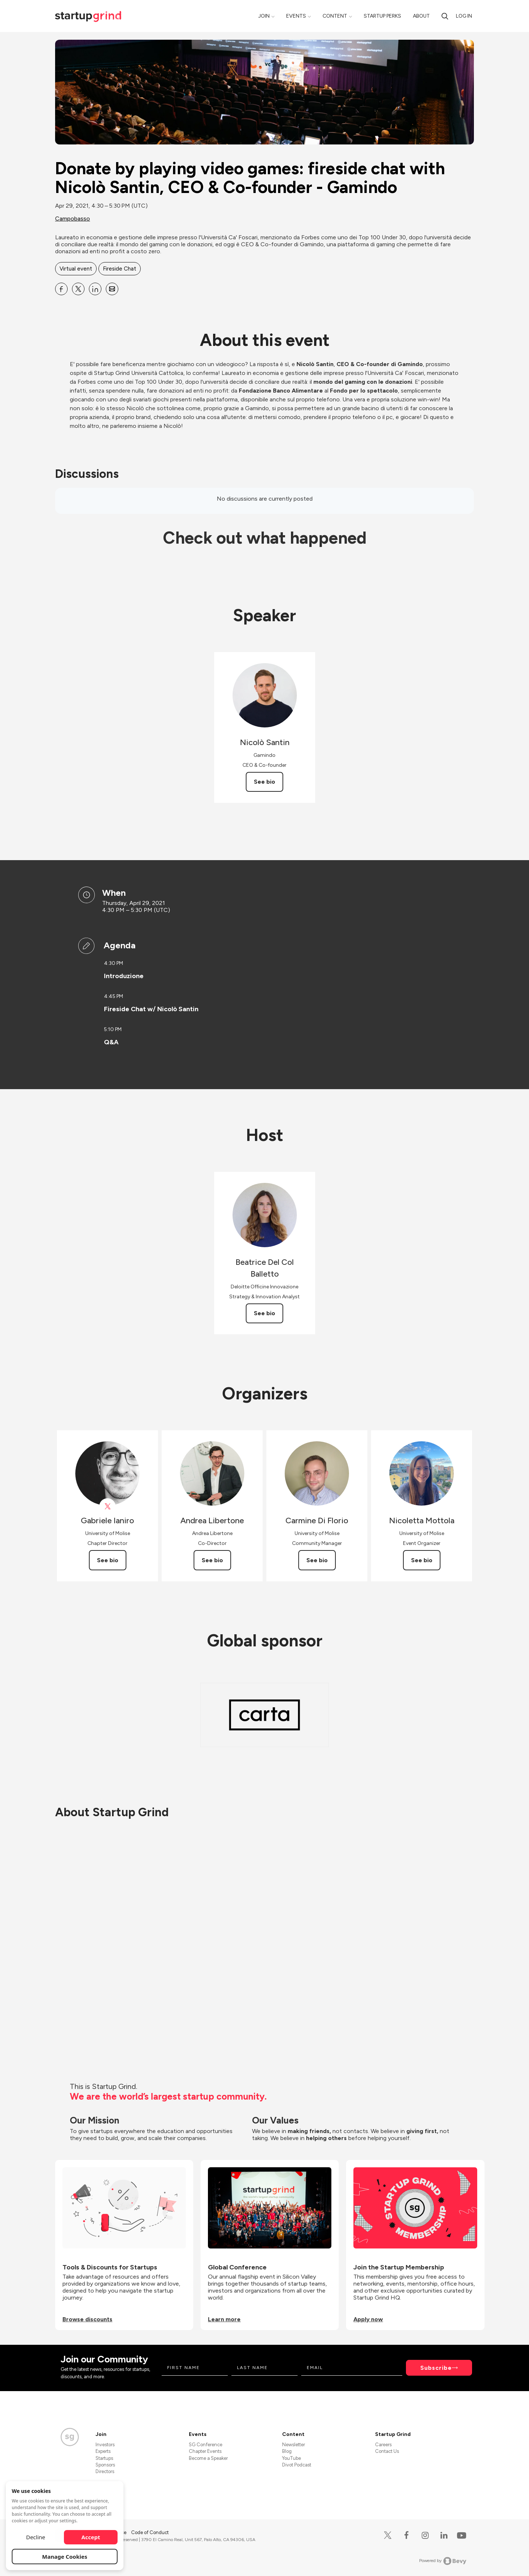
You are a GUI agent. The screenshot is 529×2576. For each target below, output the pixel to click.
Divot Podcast (296, 2465)
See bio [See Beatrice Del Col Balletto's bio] (264, 1313)
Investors (105, 2444)
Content (335, 16)
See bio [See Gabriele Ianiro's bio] (107, 1560)
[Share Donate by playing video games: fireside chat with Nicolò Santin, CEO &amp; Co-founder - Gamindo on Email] (112, 289)
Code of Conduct (150, 2532)
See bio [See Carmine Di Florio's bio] (317, 1560)
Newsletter (293, 2444)
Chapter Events (205, 2451)
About (421, 16)
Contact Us (387, 2451)
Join (264, 16)
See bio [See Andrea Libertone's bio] (212, 1560)
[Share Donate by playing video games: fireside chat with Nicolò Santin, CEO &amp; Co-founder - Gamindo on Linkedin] (95, 289)
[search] (445, 16)
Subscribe (436, 2367)
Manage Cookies (64, 2556)
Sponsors (105, 2465)
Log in (464, 16)
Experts (103, 2451)
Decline (35, 2537)
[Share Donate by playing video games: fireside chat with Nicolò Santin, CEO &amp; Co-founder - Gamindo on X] (78, 289)
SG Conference (205, 2444)
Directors (105, 2471)
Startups (104, 2458)
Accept (91, 2537)
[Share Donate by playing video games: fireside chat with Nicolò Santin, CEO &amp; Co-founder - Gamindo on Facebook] (61, 289)
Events (296, 16)
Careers (383, 2444)
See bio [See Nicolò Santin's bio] (264, 781)
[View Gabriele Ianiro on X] (107, 1506)
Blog (287, 2451)
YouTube (291, 2458)
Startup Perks (382, 16)
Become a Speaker (208, 2458)
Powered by (443, 2561)
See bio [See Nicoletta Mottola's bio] (421, 1560)
